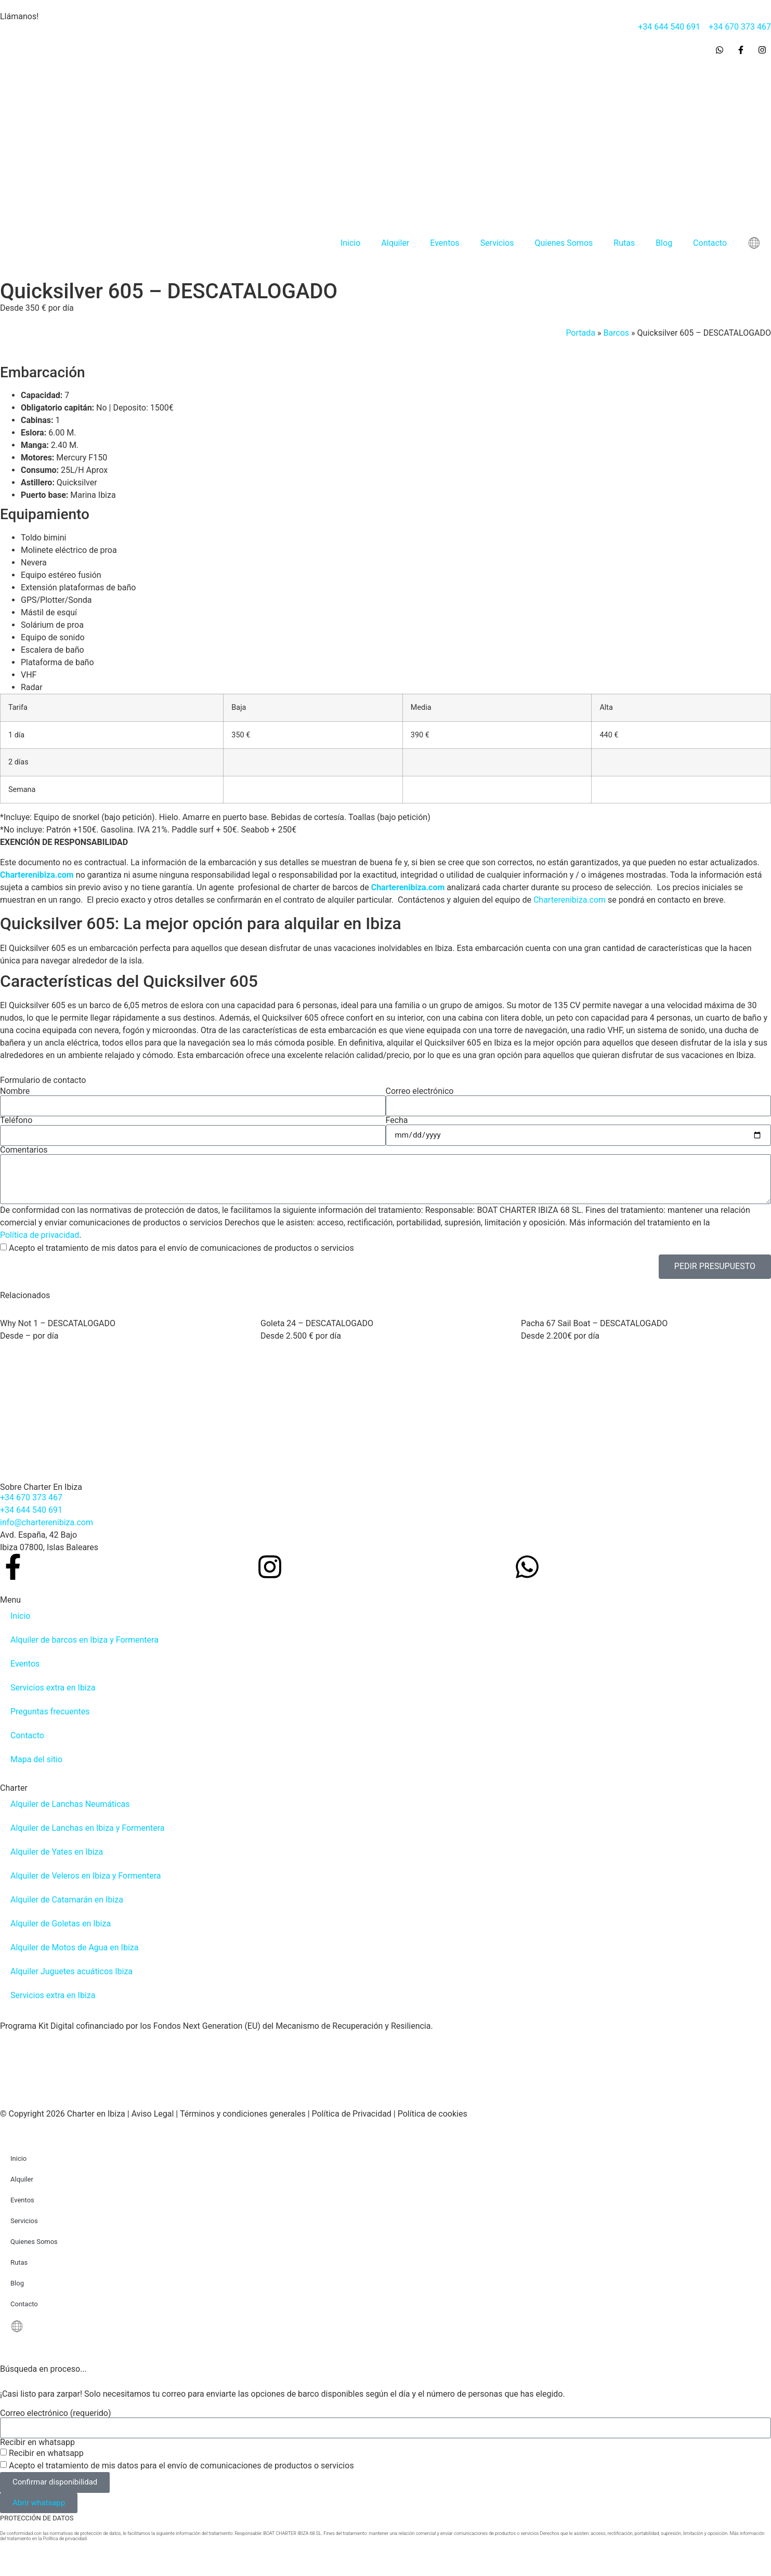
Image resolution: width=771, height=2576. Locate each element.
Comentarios (24, 1150)
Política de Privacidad (351, 2114)
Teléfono (16, 1120)
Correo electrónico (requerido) (55, 2413)
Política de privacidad (39, 1235)
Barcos (616, 333)
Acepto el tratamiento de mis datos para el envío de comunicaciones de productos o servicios (181, 1248)
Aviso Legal (153, 2114)
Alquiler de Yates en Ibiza (56, 1852)
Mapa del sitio (36, 1759)
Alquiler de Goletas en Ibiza (60, 1923)
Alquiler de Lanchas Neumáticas (70, 1804)
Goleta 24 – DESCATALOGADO (316, 1323)
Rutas (624, 243)
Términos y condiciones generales (243, 2114)
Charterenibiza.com (38, 875)
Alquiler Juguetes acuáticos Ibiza (71, 1971)
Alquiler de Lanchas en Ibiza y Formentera (87, 1828)
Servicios (497, 243)
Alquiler (395, 243)
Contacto (710, 243)
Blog (664, 243)
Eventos (444, 243)
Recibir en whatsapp (37, 2442)
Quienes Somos (563, 243)
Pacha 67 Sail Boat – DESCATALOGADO (594, 1323)
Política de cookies (432, 2114)
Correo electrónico (420, 1091)
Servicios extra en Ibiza (52, 1688)
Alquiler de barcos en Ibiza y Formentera (84, 1640)
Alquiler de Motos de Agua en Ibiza (74, 1947)
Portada (580, 333)
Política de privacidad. (65, 2538)
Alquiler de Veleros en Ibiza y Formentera (85, 1876)
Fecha (397, 1120)
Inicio (350, 243)
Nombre (15, 1091)
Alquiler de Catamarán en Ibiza (66, 1900)
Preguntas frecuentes (49, 1711)
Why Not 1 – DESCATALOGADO (57, 1323)
